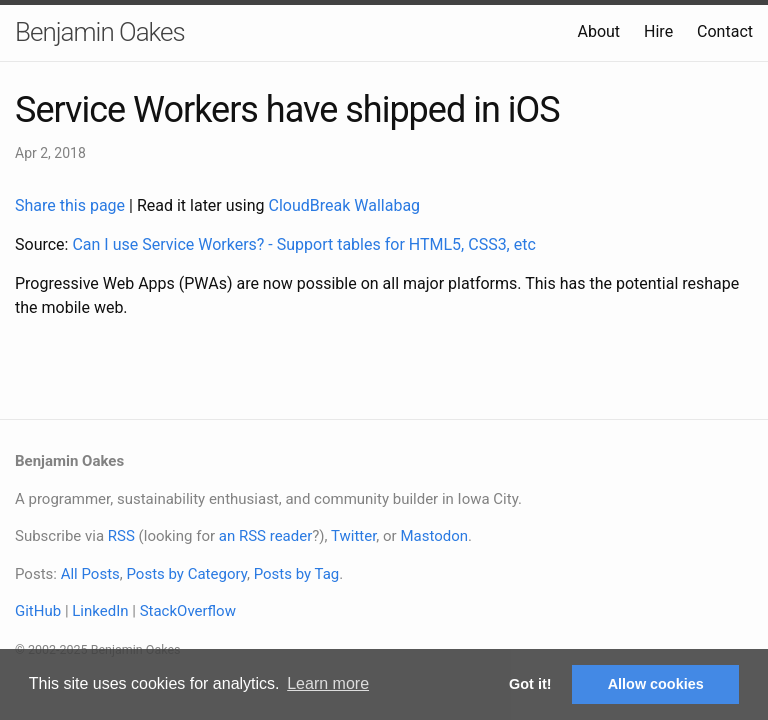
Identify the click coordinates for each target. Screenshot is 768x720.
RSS (121, 536)
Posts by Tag (297, 574)
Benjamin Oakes (100, 32)
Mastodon (434, 536)
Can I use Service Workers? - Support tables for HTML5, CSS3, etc (303, 244)
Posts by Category (186, 574)
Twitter (353, 536)
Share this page (72, 205)
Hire (658, 31)
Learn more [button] (328, 683)
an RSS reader (266, 536)
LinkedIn (100, 611)
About (598, 31)
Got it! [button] (530, 684)
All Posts (90, 574)
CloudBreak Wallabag (345, 205)
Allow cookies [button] (656, 684)
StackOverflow (188, 611)
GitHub (38, 611)
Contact (725, 31)
